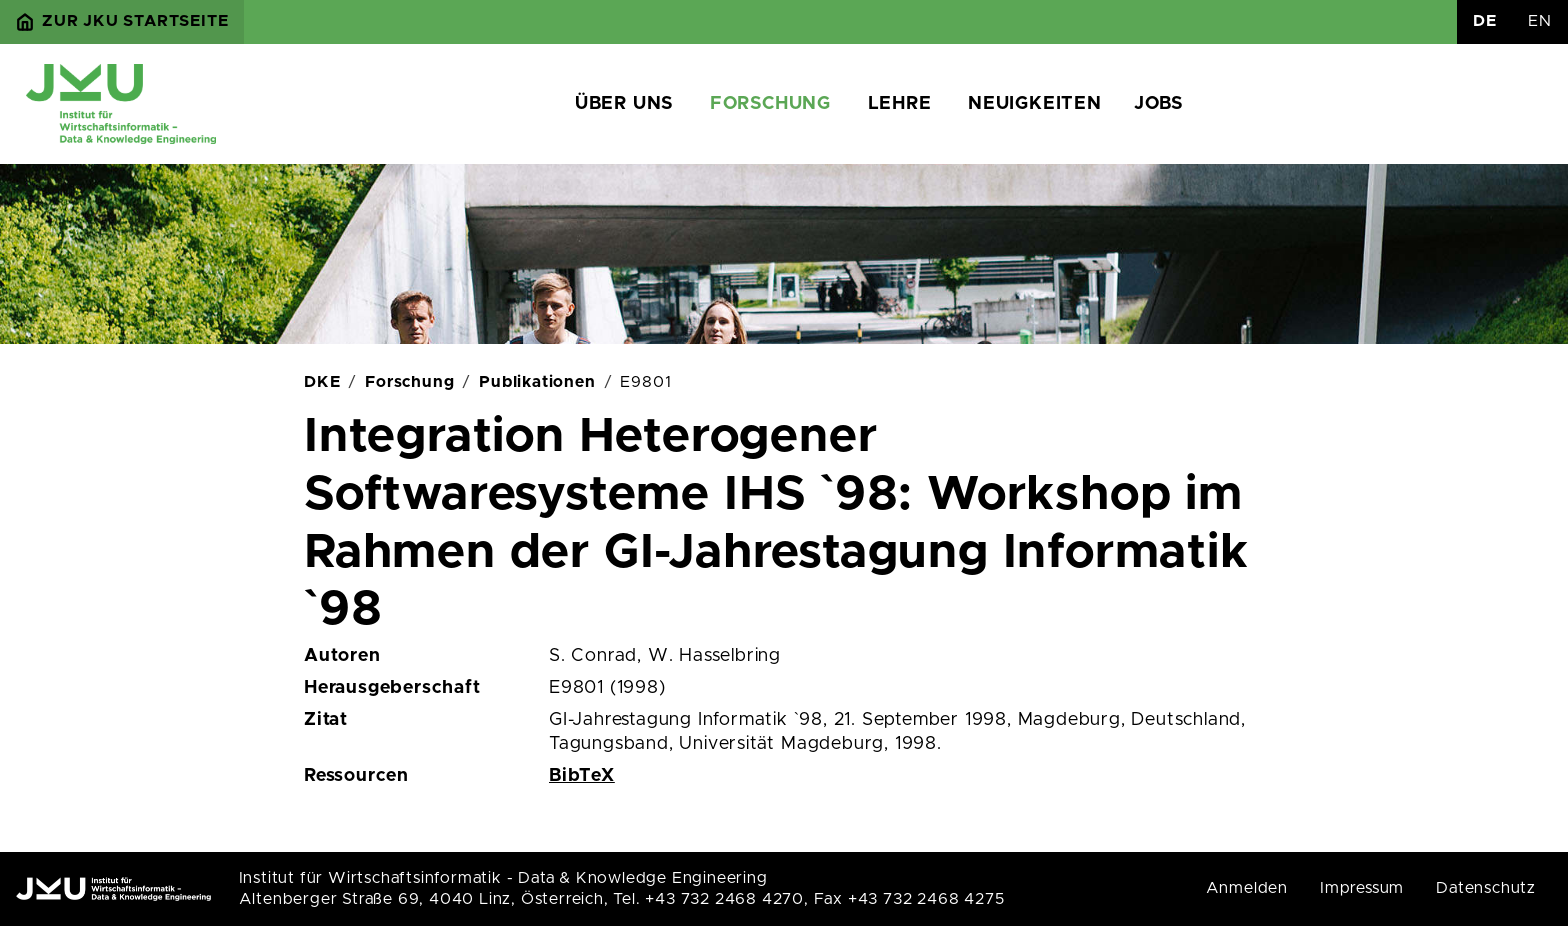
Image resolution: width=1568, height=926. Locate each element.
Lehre (900, 104)
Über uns (624, 104)
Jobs (1158, 104)
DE (1485, 21)
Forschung (770, 104)
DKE (322, 382)
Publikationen (537, 382)
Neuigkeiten (1035, 104)
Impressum (1362, 888)
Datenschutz (1486, 888)
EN (1540, 21)
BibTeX (582, 776)
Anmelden (1247, 888)
